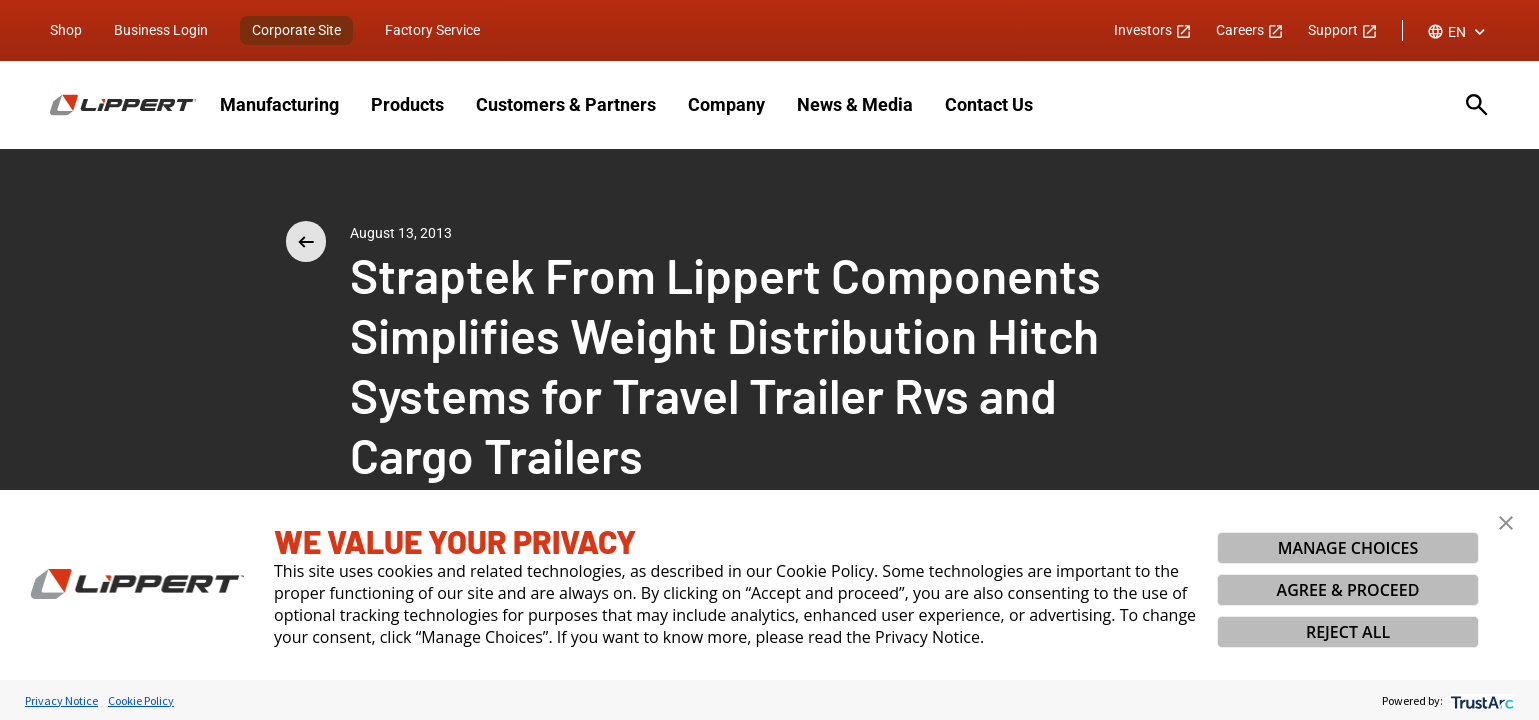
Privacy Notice (61, 700)
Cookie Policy (141, 700)
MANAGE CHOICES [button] (1348, 548)
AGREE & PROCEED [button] (1348, 590)
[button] (1506, 523)
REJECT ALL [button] (1348, 632)
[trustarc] (1480, 700)
